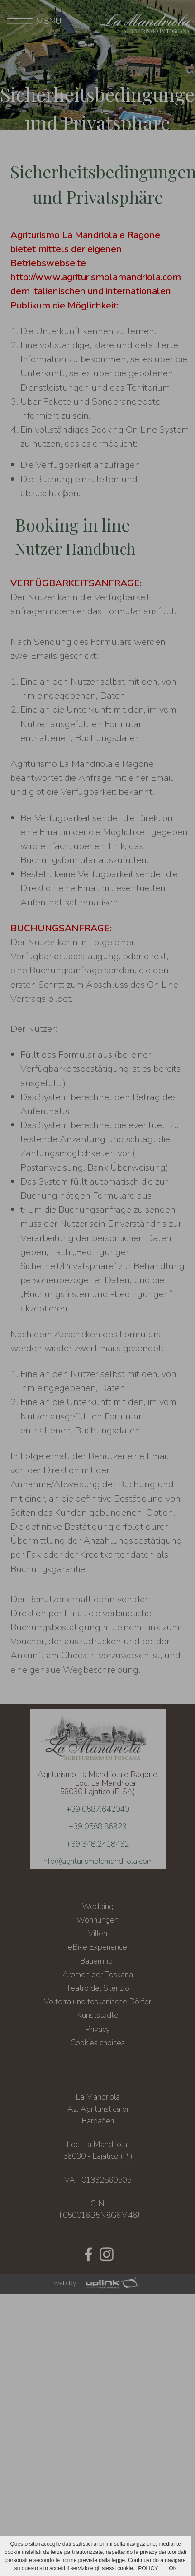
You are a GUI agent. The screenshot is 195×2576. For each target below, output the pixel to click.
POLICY (148, 2568)
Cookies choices (98, 2042)
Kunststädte (98, 2015)
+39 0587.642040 (97, 1809)
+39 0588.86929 (97, 1826)
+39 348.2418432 (97, 1844)
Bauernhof (97, 1960)
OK (172, 2568)
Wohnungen (97, 1919)
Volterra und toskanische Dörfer (97, 2001)
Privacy (97, 2029)
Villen (97, 1933)
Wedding (98, 1906)
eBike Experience (97, 1946)
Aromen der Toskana (97, 1974)
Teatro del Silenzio (97, 1988)
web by (97, 2282)
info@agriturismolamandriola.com (97, 1861)
